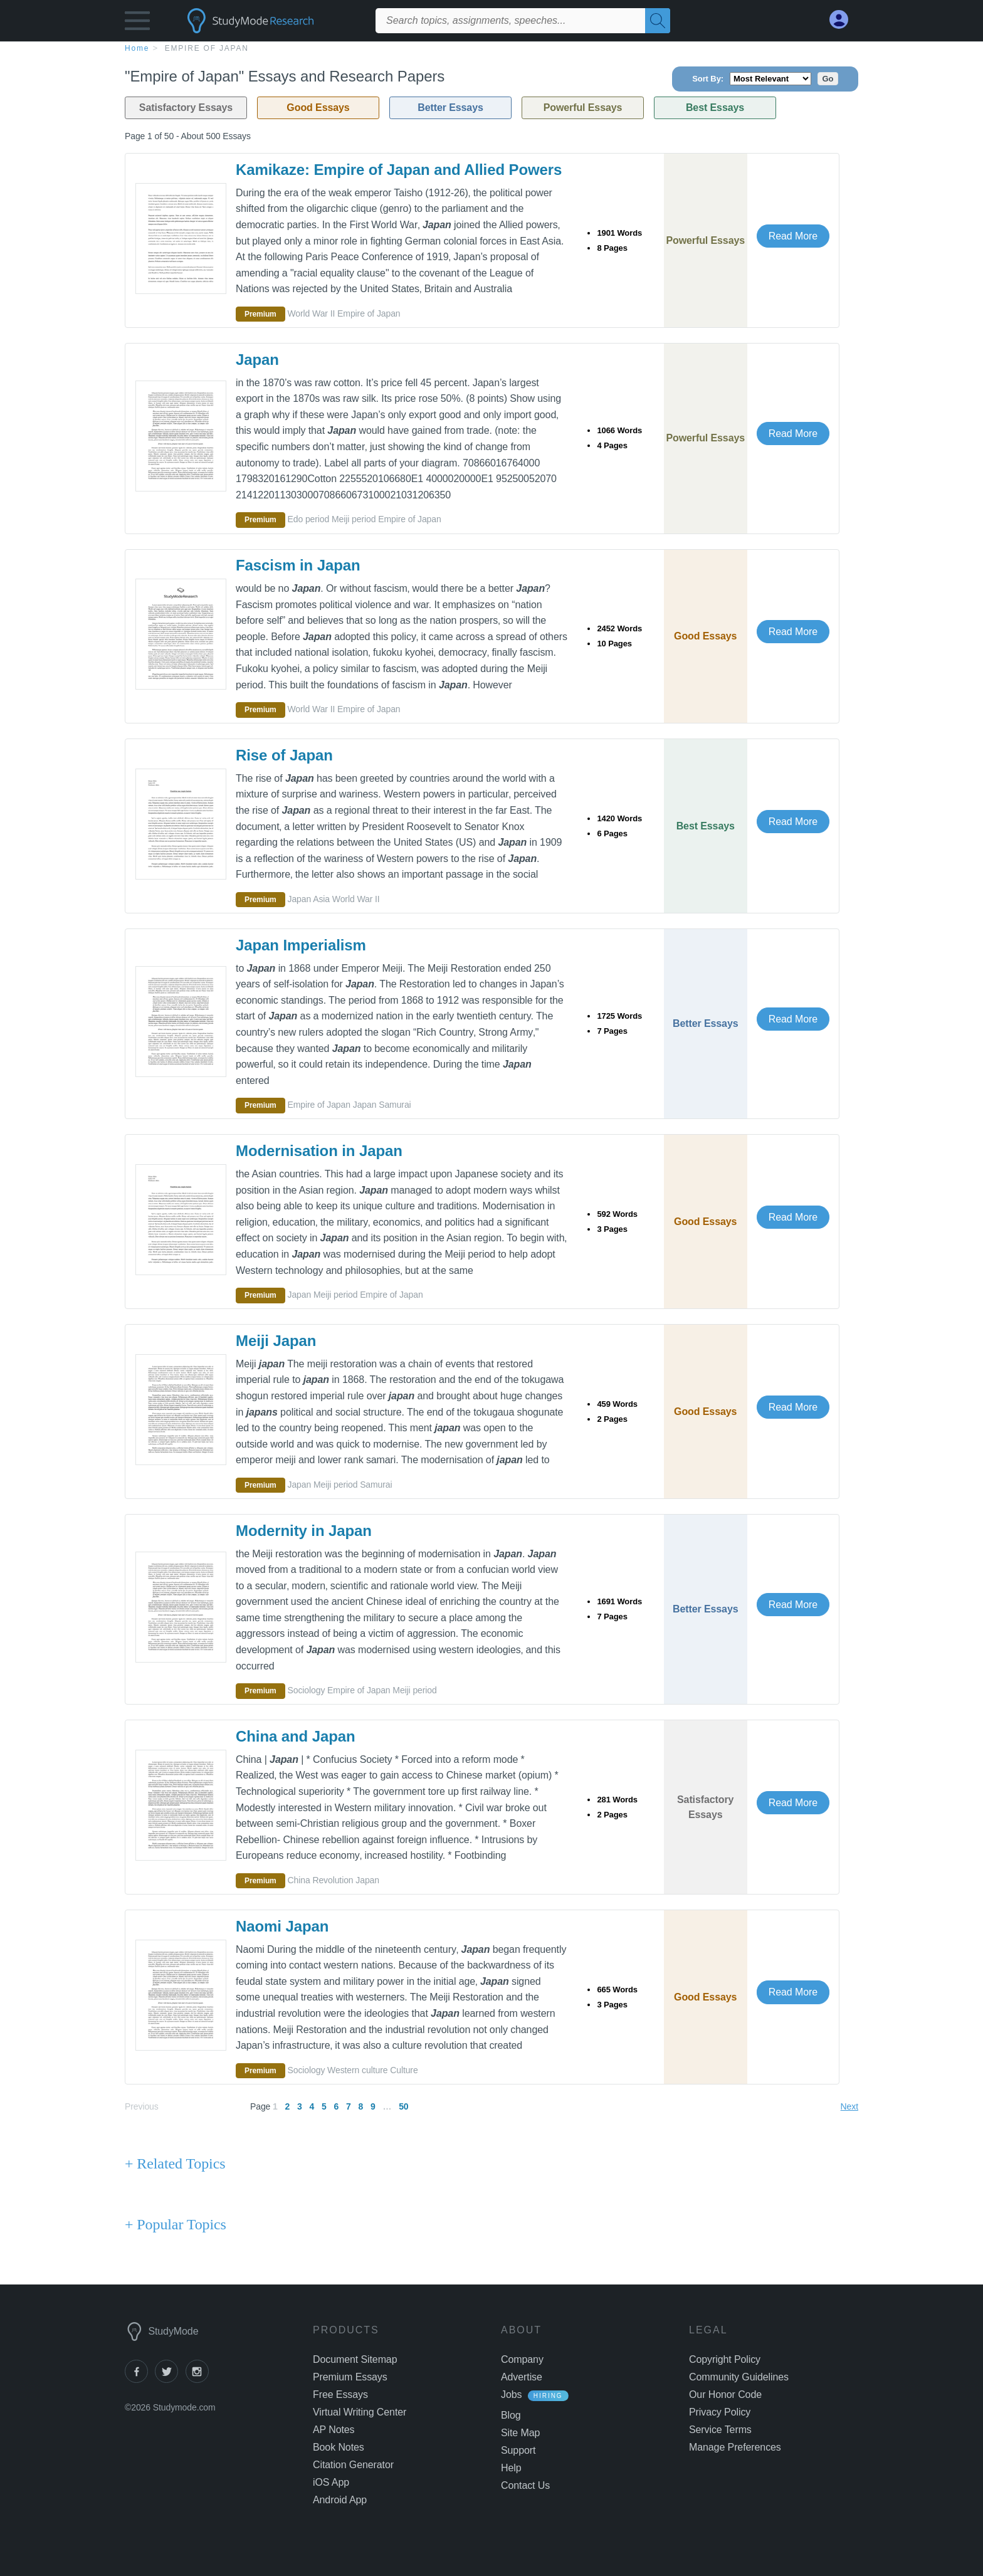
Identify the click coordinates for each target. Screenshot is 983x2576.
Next (849, 2106)
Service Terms (720, 2429)
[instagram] (199, 2379)
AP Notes (334, 2429)
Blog (511, 2415)
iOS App (331, 2482)
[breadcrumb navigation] (491, 47)
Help (511, 2468)
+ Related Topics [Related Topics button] (175, 2163)
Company (522, 2359)
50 (403, 2106)
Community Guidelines (739, 2377)
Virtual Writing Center (359, 2412)
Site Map (520, 2432)
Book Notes (338, 2447)
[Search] (657, 20)
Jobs (511, 2394)
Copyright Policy (724, 2359)
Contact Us (525, 2485)
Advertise (521, 2377)
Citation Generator (353, 2464)
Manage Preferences (735, 2447)
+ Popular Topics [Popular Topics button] (175, 2224)
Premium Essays (350, 2377)
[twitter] (170, 2379)
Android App (340, 2500)
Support (518, 2450)
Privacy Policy (719, 2412)
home (137, 48)
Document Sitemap (355, 2359)
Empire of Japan (207, 48)
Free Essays (340, 2394)
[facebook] (140, 2379)
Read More (793, 236)
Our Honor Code (725, 2394)
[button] (137, 23)
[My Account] (843, 19)
